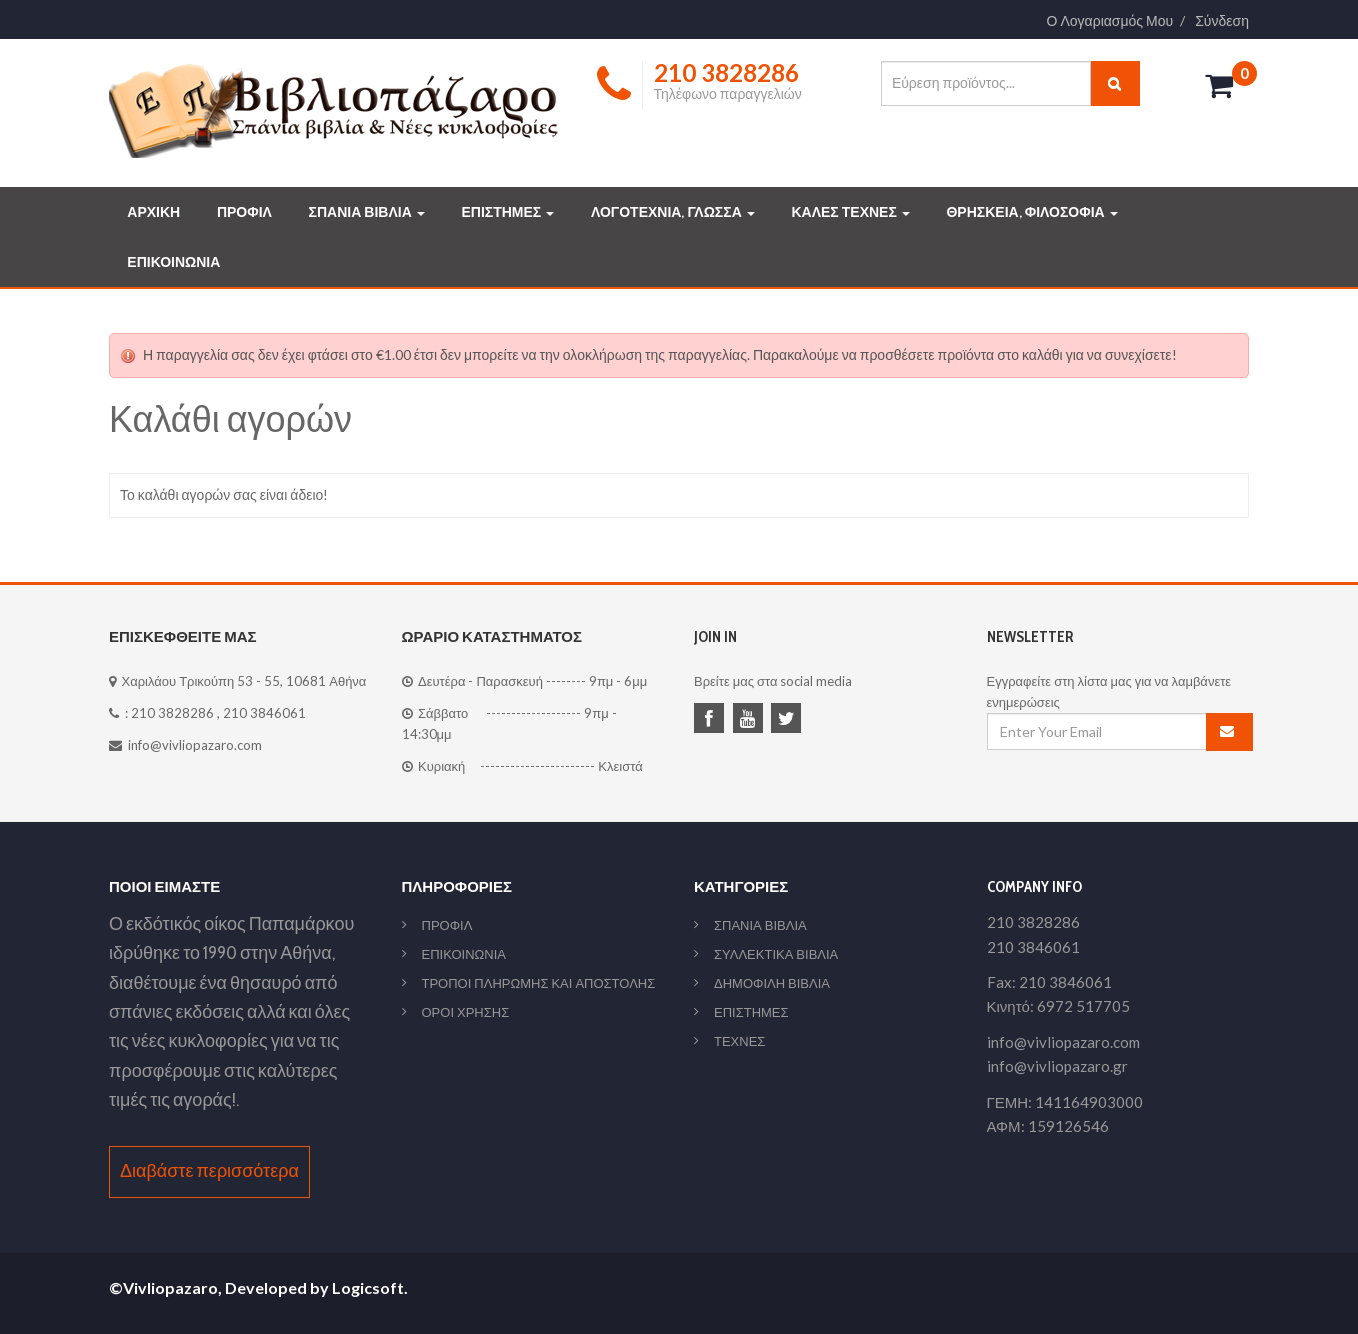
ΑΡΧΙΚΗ (153, 212)
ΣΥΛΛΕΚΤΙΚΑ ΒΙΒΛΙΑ (776, 954)
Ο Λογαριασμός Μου (1110, 21)
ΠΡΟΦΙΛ (244, 212)
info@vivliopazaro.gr (1057, 1066)
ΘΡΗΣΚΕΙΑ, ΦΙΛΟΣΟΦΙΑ (1031, 212)
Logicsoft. (370, 1287)
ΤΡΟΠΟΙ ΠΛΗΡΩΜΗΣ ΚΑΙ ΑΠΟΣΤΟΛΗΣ (539, 983)
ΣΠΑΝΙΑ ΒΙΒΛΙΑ (367, 212)
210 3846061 (264, 713)
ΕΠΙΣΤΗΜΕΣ (507, 212)
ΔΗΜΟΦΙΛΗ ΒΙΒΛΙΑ (772, 983)
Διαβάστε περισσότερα (209, 1171)
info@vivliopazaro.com (195, 745)
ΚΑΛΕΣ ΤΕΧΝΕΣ (850, 212)
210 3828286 (172, 713)
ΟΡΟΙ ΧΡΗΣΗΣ (466, 1012)
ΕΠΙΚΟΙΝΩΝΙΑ (173, 262)
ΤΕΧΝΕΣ (739, 1041)
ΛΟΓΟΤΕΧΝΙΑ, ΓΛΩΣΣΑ (673, 212)
